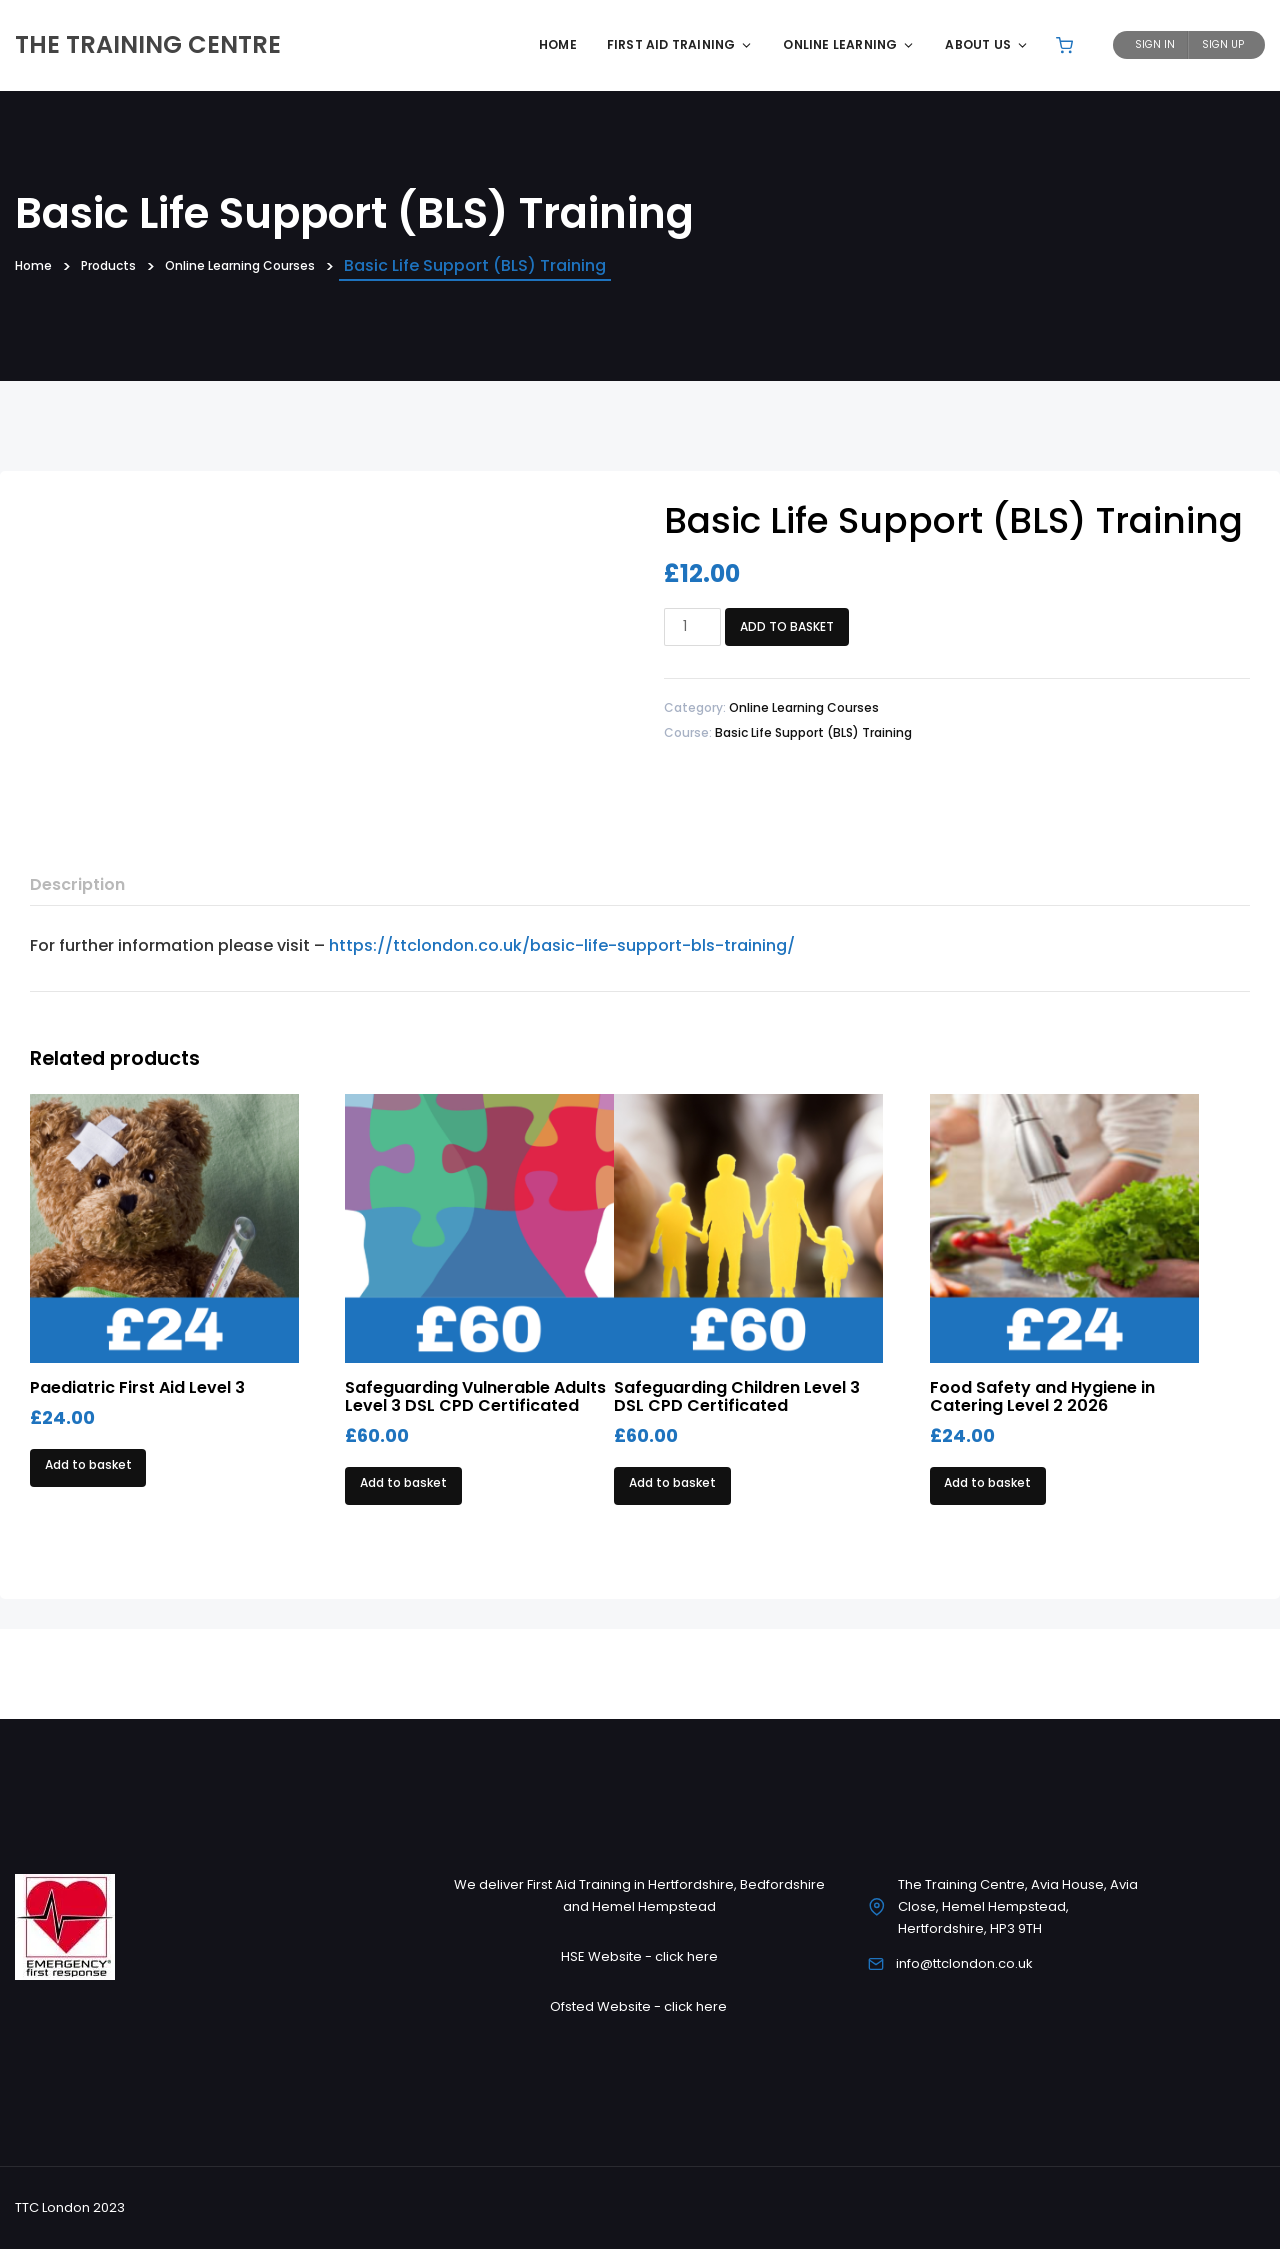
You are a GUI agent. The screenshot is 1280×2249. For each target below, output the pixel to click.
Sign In (1155, 44)
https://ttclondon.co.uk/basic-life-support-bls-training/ (562, 945)
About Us (987, 44)
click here (686, 1956)
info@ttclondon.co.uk (964, 1963)
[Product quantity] (692, 627)
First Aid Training (680, 44)
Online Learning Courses (292, 266)
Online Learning (849, 44)
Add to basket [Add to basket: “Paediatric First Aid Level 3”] (88, 1464)
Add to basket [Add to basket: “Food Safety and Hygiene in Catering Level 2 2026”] (987, 1482)
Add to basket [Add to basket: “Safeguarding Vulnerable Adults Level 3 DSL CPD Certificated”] (403, 1482)
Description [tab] (77, 884)
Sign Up (1223, 44)
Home (558, 44)
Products (128, 266)
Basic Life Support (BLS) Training (813, 732)
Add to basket (787, 626)
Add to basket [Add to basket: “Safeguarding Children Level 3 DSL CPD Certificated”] (672, 1482)
